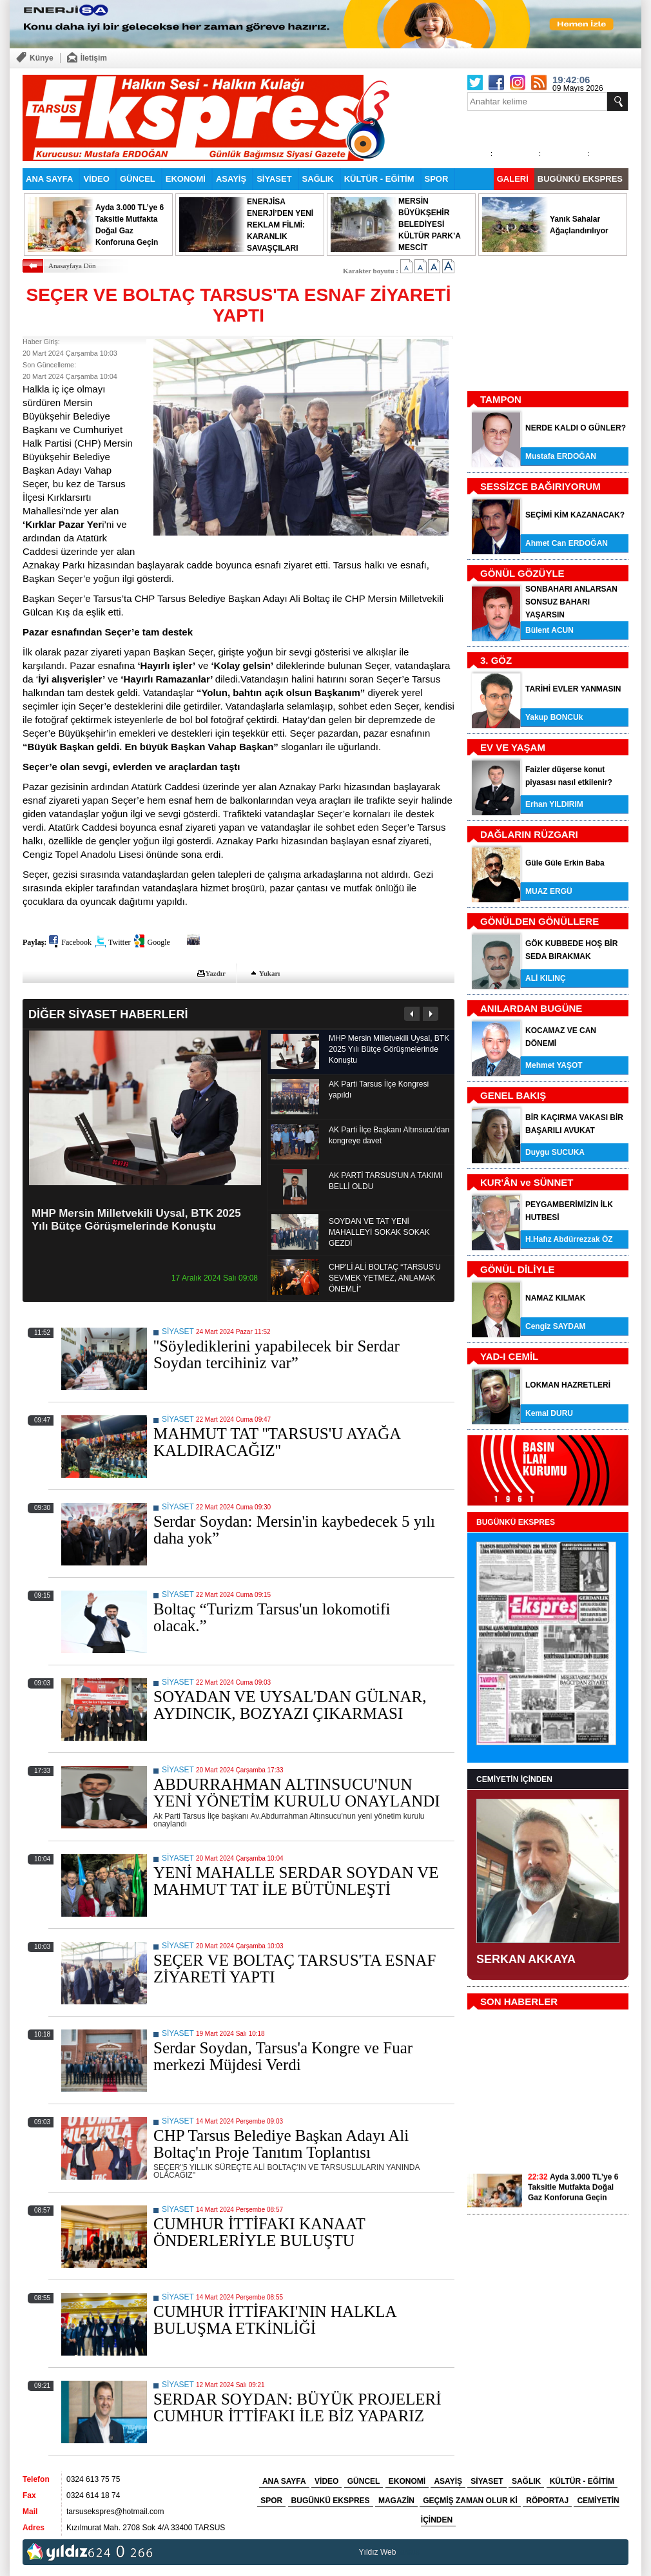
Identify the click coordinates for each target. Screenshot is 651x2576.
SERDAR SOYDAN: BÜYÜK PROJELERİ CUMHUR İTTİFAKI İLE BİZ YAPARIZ (297, 2407)
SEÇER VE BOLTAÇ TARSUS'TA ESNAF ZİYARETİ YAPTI (294, 1968)
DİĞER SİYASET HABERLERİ (108, 1014)
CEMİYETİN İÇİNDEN (514, 1779)
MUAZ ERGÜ (548, 891)
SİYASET (274, 179)
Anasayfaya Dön (72, 265)
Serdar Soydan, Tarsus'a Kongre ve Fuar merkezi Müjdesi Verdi (283, 2056)
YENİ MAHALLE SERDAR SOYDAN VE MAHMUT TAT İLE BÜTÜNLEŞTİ (296, 1881)
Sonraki (430, 1014)
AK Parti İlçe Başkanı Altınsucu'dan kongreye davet (389, 1135)
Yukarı (269, 973)
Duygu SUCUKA (555, 1152)
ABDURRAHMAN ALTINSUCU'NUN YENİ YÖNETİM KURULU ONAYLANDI (296, 1793)
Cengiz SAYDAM (555, 1326)
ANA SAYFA (49, 179)
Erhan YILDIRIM (554, 804)
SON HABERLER (519, 2001)
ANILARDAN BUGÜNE (531, 1008)
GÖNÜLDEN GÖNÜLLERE (539, 921)
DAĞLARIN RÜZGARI (529, 834)
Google (158, 942)
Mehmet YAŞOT (554, 1065)
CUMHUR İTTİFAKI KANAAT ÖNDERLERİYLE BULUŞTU (259, 2232)
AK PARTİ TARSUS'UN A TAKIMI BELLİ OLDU (385, 1181)
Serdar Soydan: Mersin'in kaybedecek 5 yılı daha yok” (294, 1530)
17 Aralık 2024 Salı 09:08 (214, 1278)
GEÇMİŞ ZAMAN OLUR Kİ (470, 2500)
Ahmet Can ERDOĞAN (566, 543)
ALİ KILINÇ (545, 978)
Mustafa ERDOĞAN (560, 456)
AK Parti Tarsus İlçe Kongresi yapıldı (379, 1089)
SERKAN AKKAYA (526, 1959)
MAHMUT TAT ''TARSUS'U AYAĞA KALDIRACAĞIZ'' (276, 1442)
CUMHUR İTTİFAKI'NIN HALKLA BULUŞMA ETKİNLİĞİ (274, 2320)
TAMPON (500, 399)
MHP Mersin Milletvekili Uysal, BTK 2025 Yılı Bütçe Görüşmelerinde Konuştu (136, 1219)
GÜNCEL (137, 179)
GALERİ (513, 179)
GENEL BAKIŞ (513, 1095)
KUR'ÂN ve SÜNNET (526, 1182)
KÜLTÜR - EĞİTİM (379, 179)
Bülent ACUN (549, 630)
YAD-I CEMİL (509, 1356)
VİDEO (96, 179)
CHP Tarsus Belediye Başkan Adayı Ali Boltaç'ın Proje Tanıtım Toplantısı (281, 2144)
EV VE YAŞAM (512, 747)
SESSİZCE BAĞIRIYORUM (540, 486)
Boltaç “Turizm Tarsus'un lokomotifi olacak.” (271, 1617)
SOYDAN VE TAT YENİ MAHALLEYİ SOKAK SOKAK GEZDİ (379, 1232)
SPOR (437, 179)
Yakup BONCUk (554, 717)
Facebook (76, 942)
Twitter (119, 942)
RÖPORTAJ (547, 2500)
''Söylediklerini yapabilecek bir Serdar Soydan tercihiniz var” (276, 1354)
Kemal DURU (549, 1413)
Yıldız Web (377, 2552)
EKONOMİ (186, 179)
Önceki (412, 1014)
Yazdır (216, 973)
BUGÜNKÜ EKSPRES (580, 179)
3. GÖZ (496, 660)
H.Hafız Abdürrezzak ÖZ (569, 1239)
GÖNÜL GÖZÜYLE (522, 573)
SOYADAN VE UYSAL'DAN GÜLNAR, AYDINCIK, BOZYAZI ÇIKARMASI (290, 1705)
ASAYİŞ (231, 179)
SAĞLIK (318, 179)
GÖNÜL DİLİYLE (517, 1269)
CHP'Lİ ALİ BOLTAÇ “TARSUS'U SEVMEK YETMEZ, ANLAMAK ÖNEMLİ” (385, 1278)
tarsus (409, 2552)
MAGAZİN (396, 2500)
